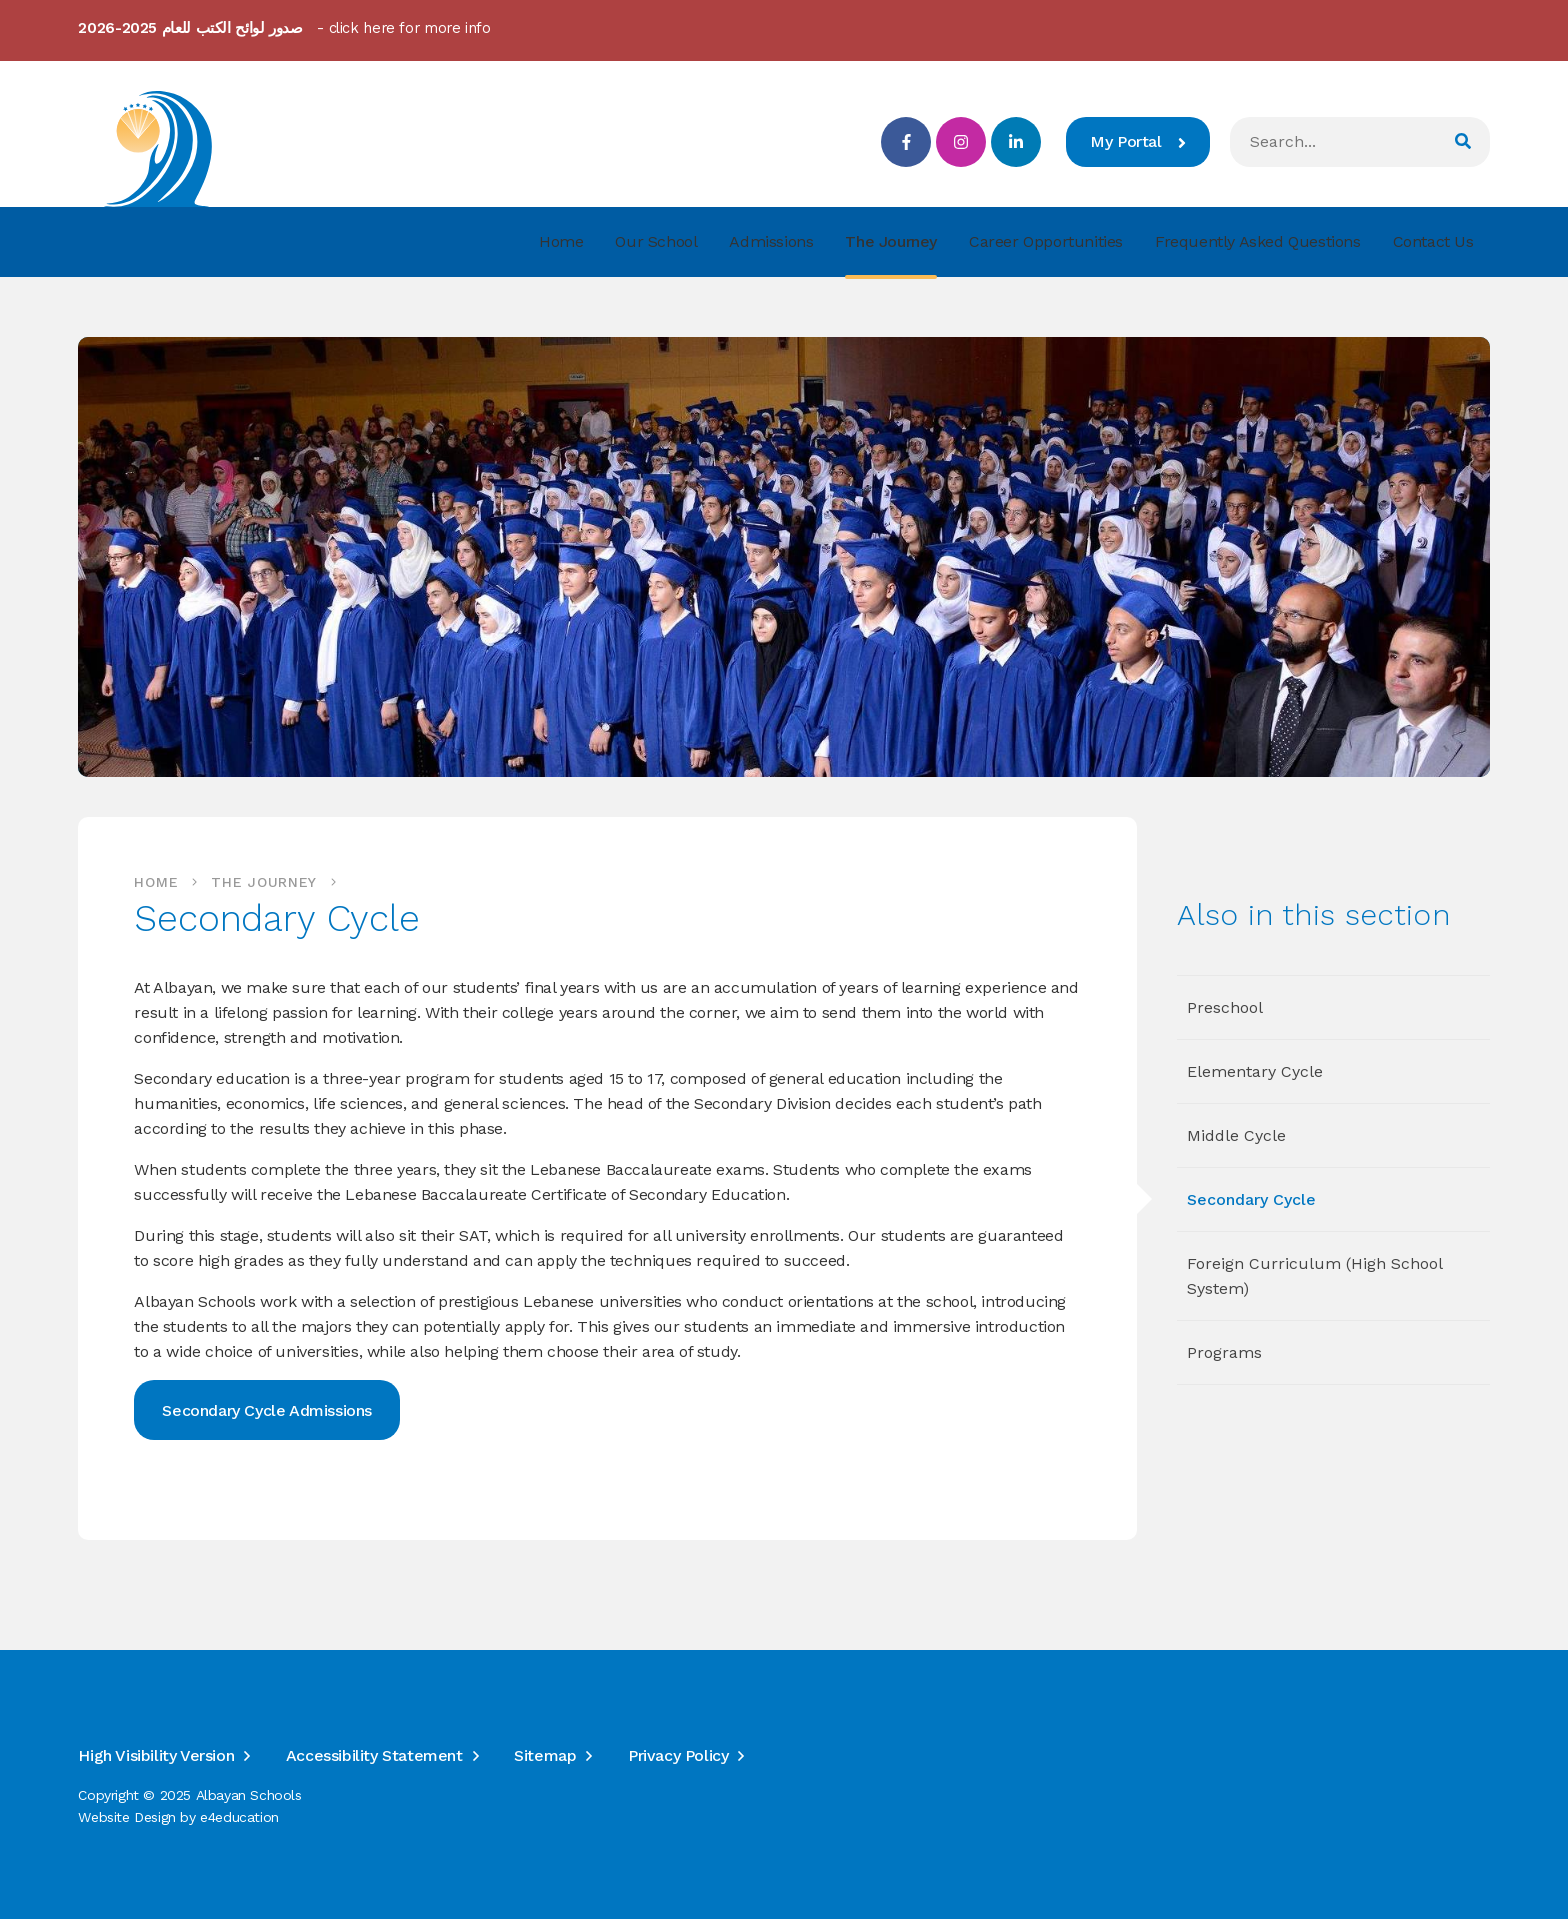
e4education (239, 1817)
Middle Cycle (1236, 1135)
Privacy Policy (678, 1755)
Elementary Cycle (1255, 1071)
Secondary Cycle (1251, 1199)
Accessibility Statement (374, 1755)
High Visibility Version (156, 1755)
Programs (1224, 1352)
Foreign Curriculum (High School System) (1314, 1276)
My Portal (1137, 141)
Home (156, 882)
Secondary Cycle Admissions (267, 1410)
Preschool (1225, 1007)
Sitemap (545, 1755)
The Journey (264, 882)
